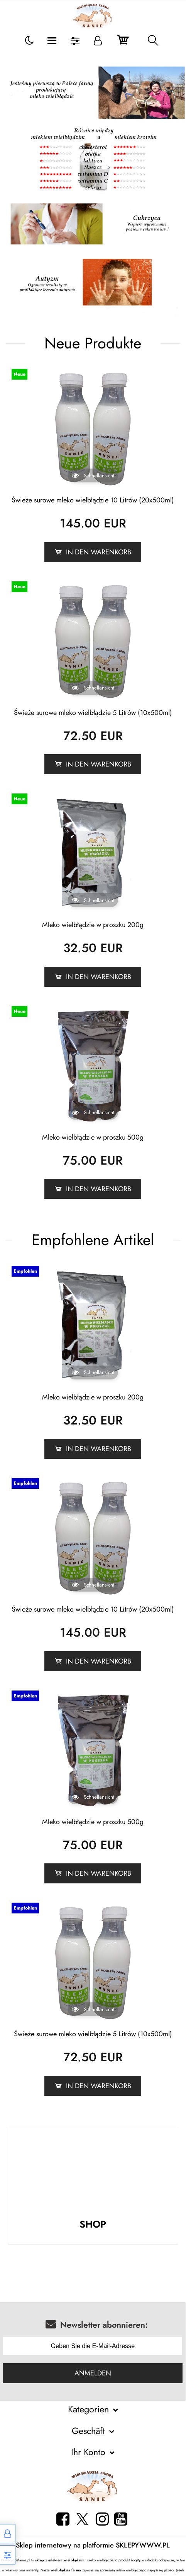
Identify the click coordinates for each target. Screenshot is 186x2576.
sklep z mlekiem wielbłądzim (60, 2560)
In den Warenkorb (98, 551)
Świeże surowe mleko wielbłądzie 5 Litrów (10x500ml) (93, 712)
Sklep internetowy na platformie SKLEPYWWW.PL (93, 2545)
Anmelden (92, 2373)
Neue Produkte (92, 343)
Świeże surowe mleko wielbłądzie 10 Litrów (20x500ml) (93, 499)
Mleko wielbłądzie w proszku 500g (93, 1136)
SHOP (92, 2223)
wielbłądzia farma (66, 2570)
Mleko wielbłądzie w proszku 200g (93, 924)
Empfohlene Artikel (93, 1239)
